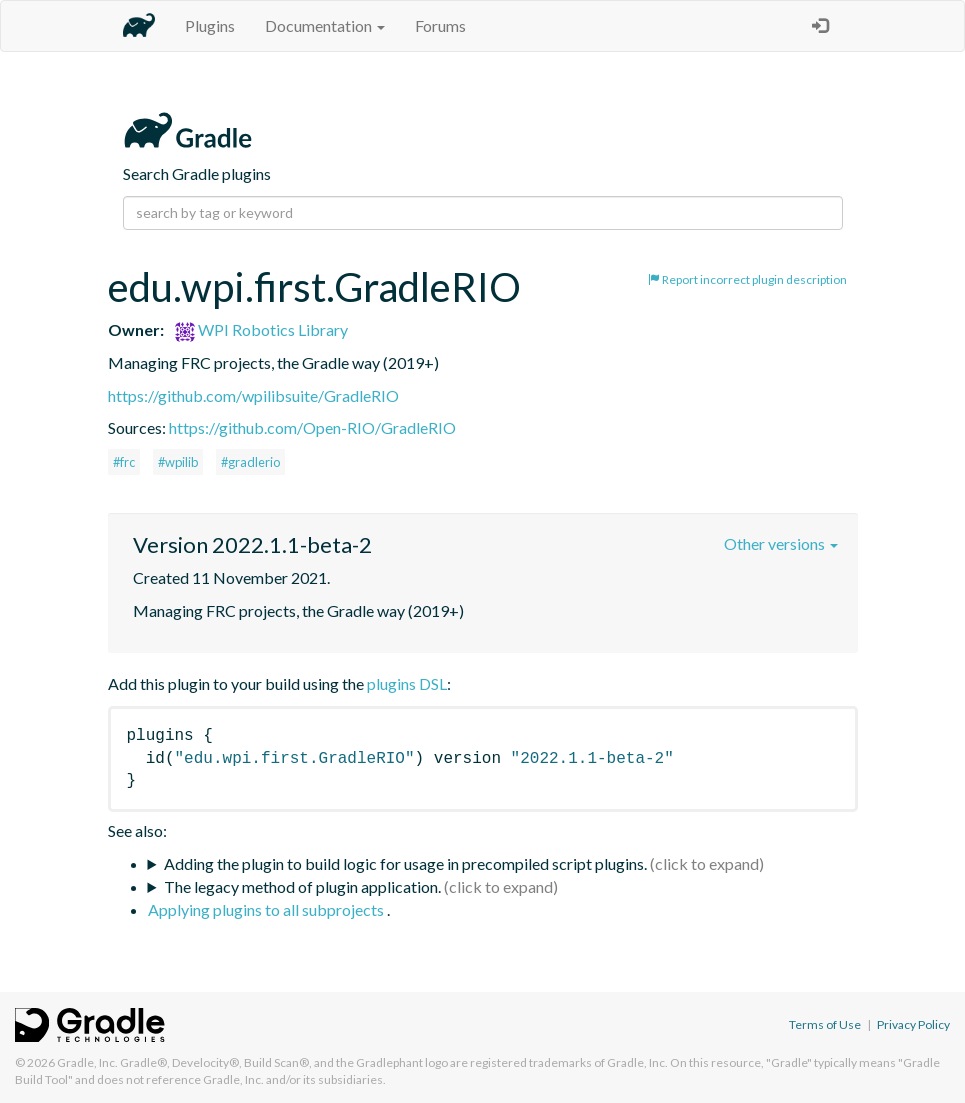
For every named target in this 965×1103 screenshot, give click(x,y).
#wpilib (178, 462)
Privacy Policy (913, 1024)
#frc (124, 462)
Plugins (210, 25)
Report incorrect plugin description (747, 279)
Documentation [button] (325, 25)
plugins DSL (407, 683)
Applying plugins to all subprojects (267, 909)
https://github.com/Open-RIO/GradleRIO (312, 427)
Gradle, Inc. (87, 1062)
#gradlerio (250, 462)
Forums (440, 25)
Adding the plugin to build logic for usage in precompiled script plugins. (405, 863)
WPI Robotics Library (261, 329)
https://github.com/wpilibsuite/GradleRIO (253, 395)
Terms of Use (825, 1024)
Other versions (781, 543)
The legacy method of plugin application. (302, 886)
